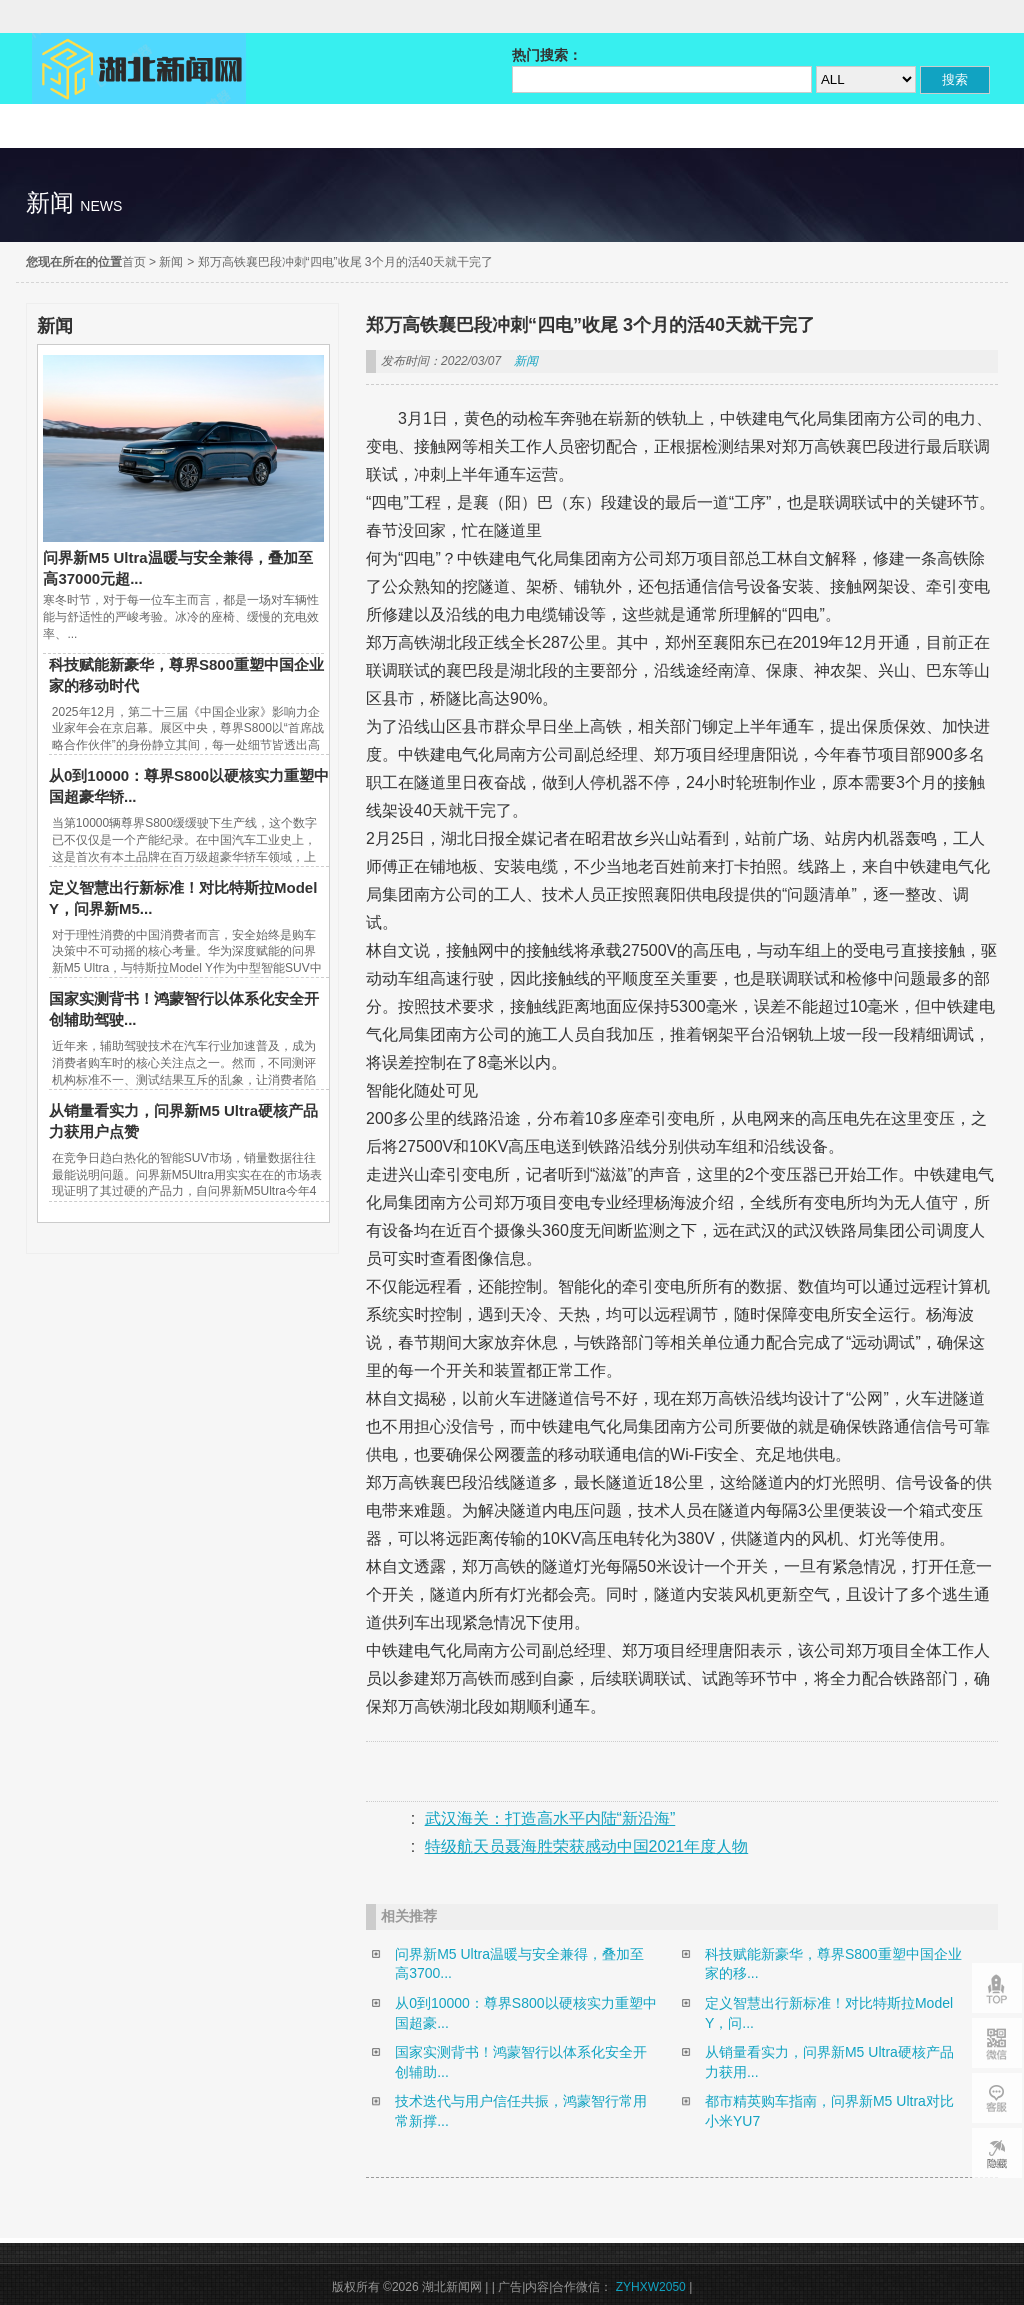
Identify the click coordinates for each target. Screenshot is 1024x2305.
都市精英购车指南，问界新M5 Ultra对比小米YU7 (829, 2111)
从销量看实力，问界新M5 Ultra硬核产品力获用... (829, 2062)
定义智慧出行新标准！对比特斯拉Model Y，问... (829, 2013)
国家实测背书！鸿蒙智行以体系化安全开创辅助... (521, 2062)
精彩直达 (98, 126)
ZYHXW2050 (652, 2287)
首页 (134, 262)
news (101, 206)
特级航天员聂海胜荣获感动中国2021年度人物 (587, 1846)
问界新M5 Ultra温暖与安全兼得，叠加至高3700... (519, 1964)
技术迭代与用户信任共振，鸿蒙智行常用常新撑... (521, 2111)
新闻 (171, 262)
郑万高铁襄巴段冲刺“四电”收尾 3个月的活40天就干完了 (345, 262)
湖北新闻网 (139, 68)
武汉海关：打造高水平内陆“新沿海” (550, 1818)
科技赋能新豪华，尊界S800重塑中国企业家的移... (833, 1964)
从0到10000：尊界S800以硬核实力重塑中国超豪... (525, 2013)
